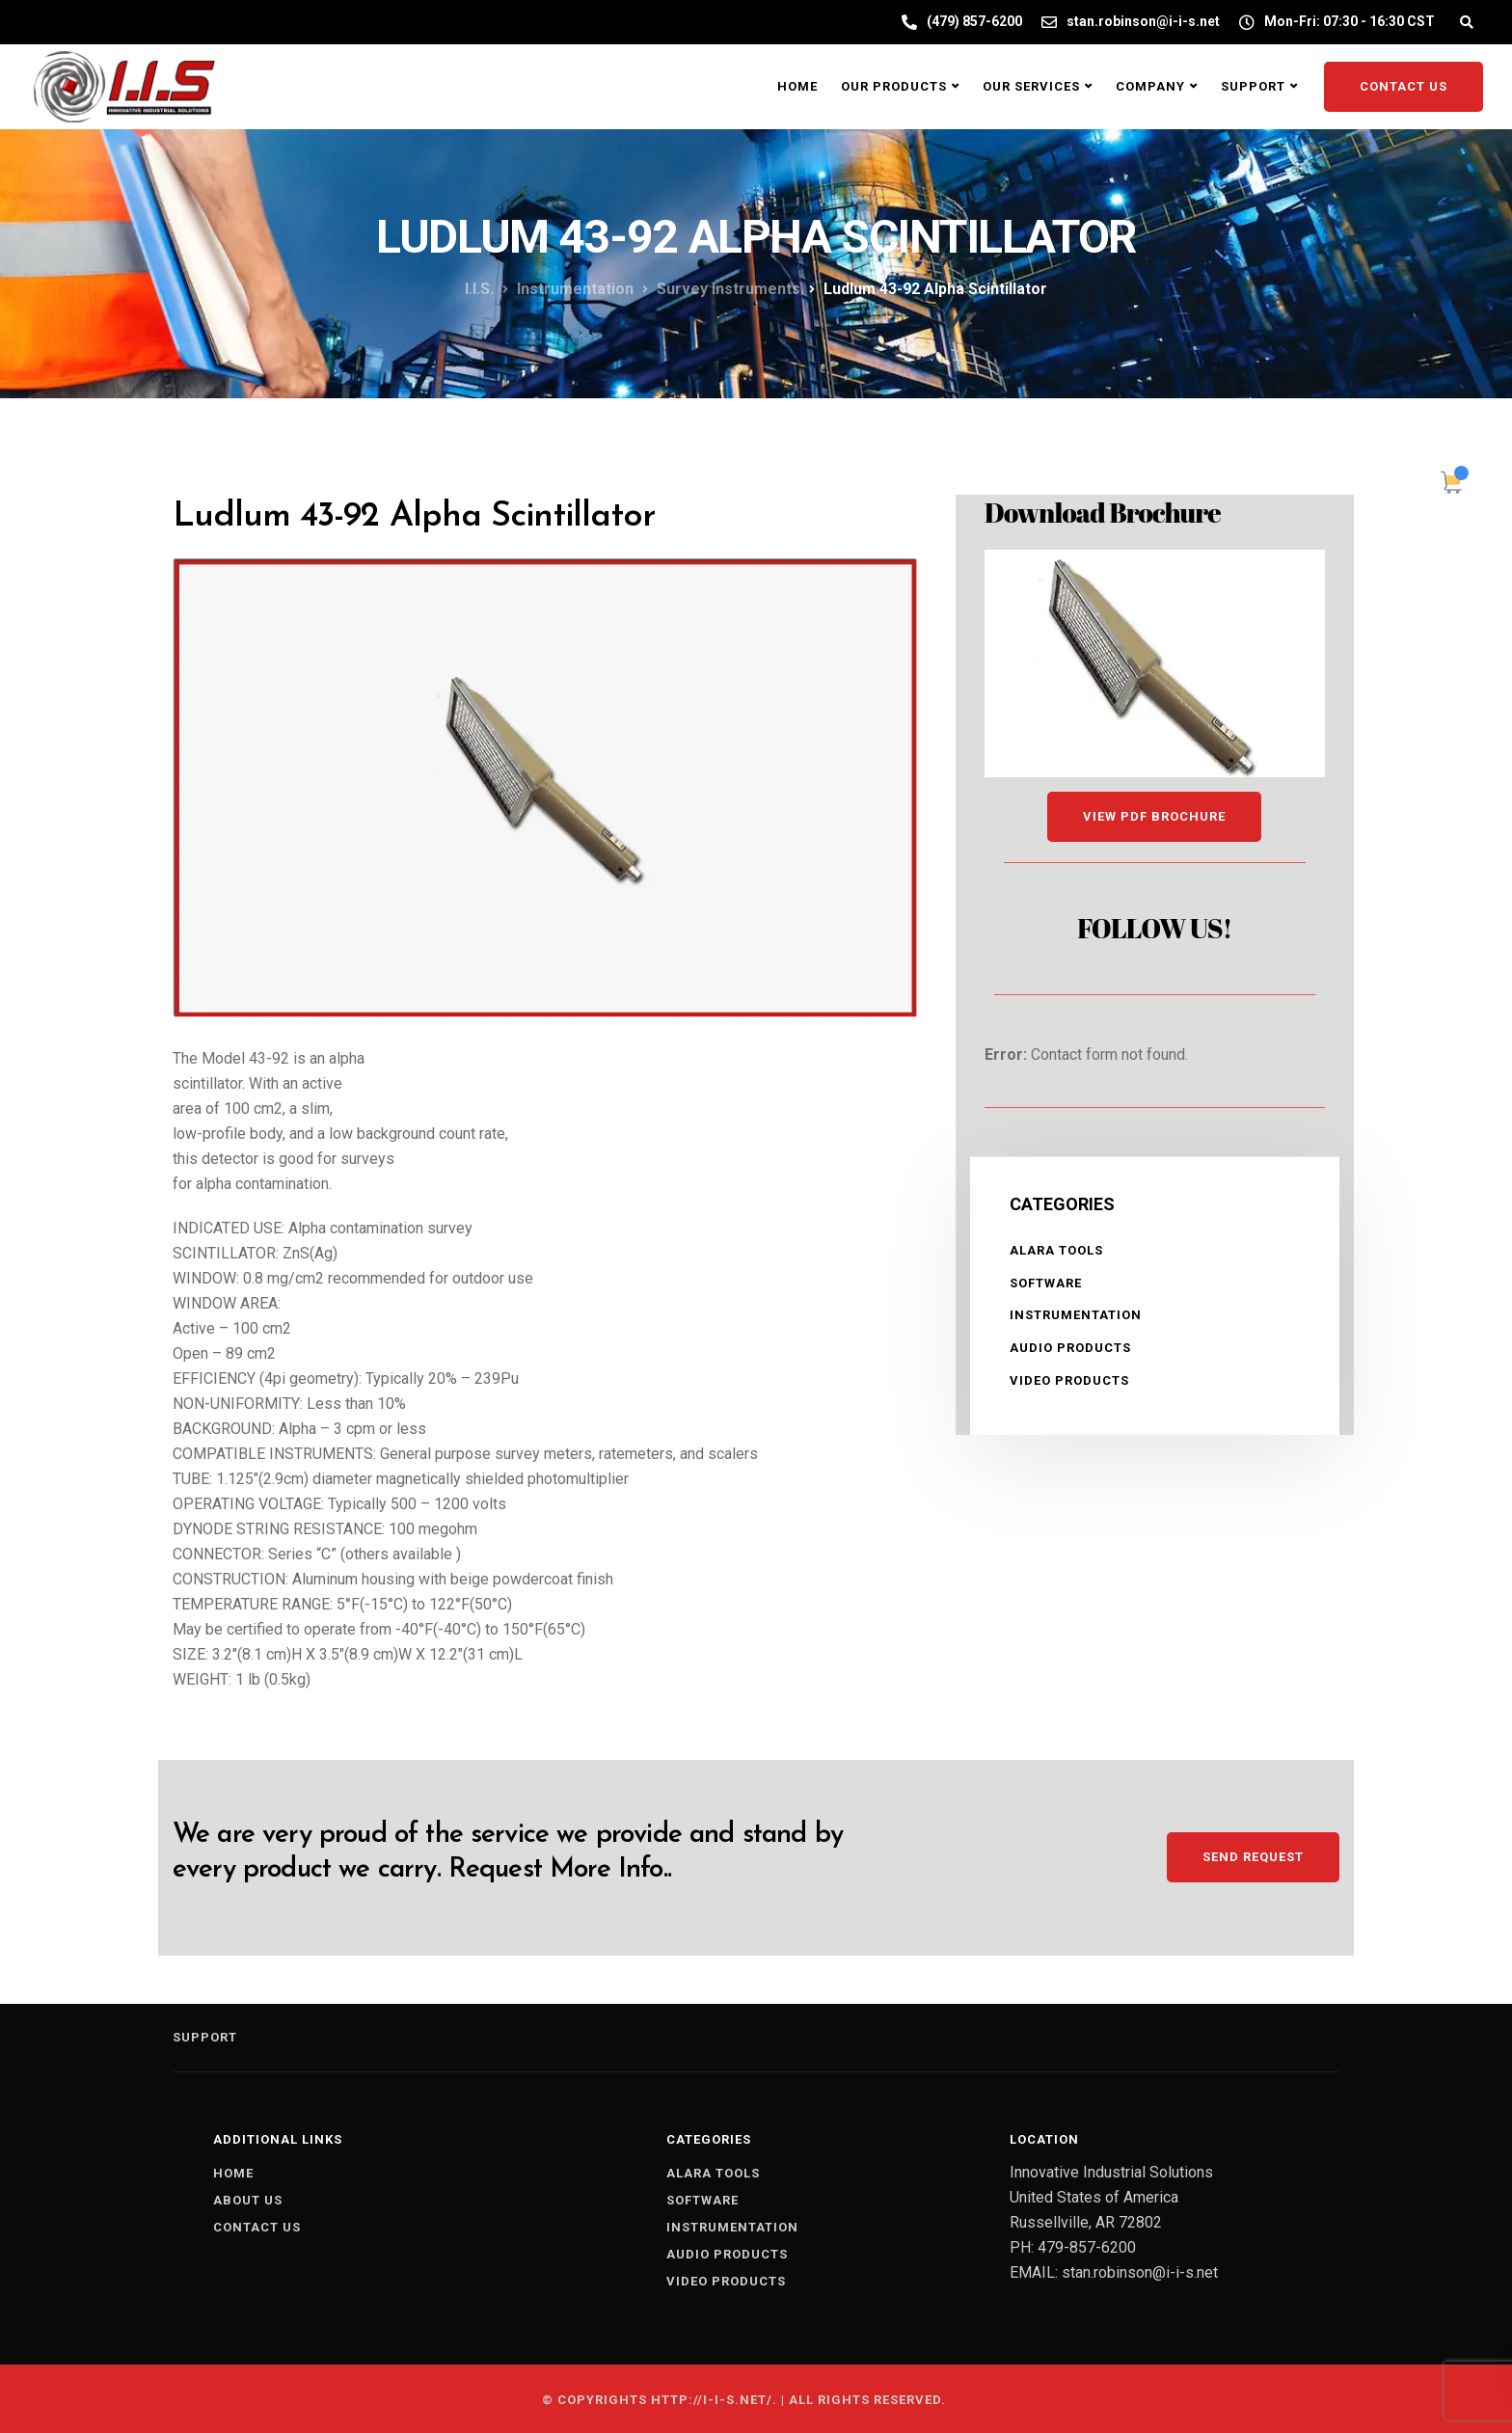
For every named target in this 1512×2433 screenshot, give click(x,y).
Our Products (894, 86)
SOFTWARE (1046, 1283)
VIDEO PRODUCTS (1069, 1380)
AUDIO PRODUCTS (1070, 1347)
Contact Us (1403, 86)
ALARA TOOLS (1056, 1250)
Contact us (257, 2227)
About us (248, 2200)
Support (1253, 86)
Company (1150, 86)
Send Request (1253, 1857)
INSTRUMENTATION (1076, 1315)
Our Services (1031, 86)
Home (797, 86)
